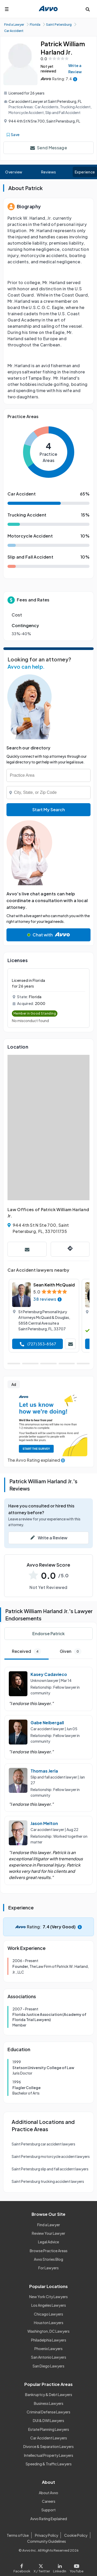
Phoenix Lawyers (48, 2348)
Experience (85, 172)
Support (48, 2509)
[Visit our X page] (41, 2567)
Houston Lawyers (48, 2322)
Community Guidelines (46, 2541)
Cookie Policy (75, 2535)
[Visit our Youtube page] (76, 2567)
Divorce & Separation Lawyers (48, 2446)
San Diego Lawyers (48, 2366)
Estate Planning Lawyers (48, 2429)
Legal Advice (48, 2241)
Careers (48, 2501)
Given (70, 1651)
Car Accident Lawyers (48, 2438)
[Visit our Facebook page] (22, 2567)
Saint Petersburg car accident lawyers (43, 2144)
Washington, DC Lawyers (48, 2331)
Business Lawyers (48, 2403)
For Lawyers (48, 2267)
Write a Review (75, 68)
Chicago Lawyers (48, 2314)
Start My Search (48, 809)
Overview (14, 172)
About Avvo (48, 2492)
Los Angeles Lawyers (48, 2305)
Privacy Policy (46, 2535)
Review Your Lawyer (48, 2233)
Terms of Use (18, 2535)
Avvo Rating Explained (48, 2518)
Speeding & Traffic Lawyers (49, 2463)
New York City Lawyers (48, 2296)
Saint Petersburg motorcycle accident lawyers (51, 2156)
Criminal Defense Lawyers (48, 2412)
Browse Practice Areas (49, 2250)
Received (26, 1651)
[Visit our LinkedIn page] (59, 2567)
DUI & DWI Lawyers (48, 2420)
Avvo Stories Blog (48, 2259)
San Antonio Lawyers (48, 2357)
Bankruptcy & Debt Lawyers (48, 2394)
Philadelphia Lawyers (48, 2340)
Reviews (48, 172)
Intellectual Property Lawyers (48, 2455)
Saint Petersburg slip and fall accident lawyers (50, 2168)
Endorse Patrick (48, 1633)
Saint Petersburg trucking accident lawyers (48, 2181)
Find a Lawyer (48, 2224)
